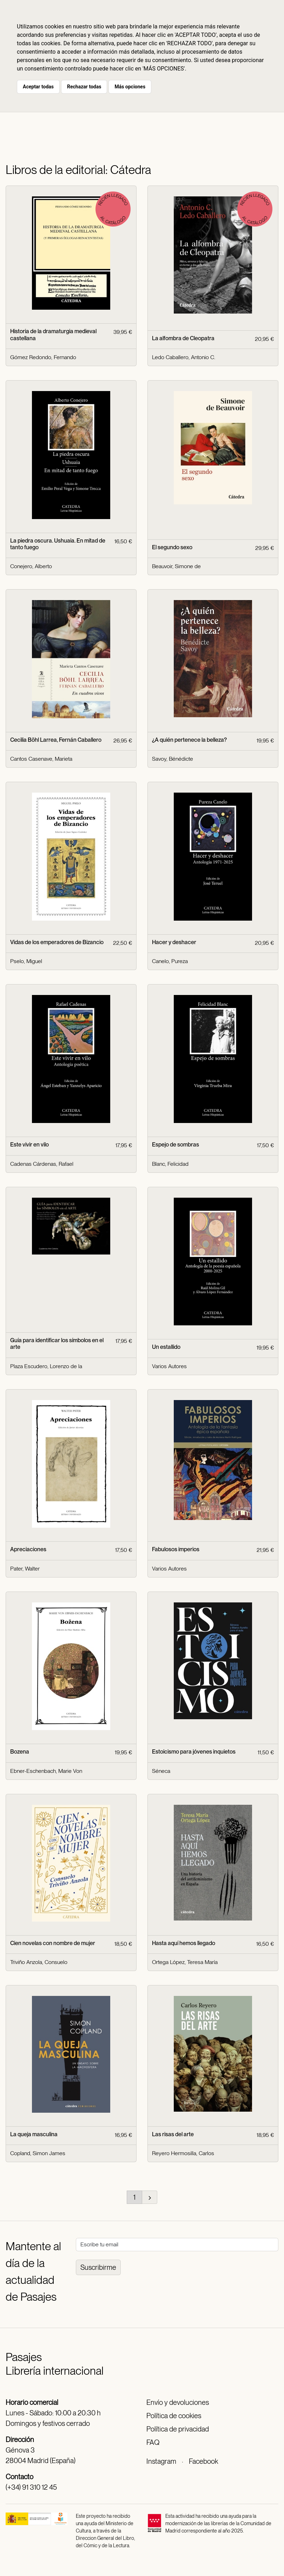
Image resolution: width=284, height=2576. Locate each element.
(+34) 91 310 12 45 (31, 2487)
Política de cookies (173, 2416)
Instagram (161, 2461)
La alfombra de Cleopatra (183, 338)
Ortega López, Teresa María (185, 1962)
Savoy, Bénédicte (172, 758)
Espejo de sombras (175, 1144)
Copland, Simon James (37, 2153)
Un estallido (166, 1347)
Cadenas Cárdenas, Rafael (41, 1164)
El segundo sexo (172, 547)
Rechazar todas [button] (84, 86)
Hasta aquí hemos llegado (183, 1943)
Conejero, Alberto (31, 566)
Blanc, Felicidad (170, 1164)
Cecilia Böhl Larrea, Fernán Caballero (55, 740)
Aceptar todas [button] (38, 86)
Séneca (161, 1771)
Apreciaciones (28, 1549)
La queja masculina (34, 2134)
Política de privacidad (177, 2429)
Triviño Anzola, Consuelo (38, 1962)
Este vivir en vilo (29, 1144)
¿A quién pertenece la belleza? (189, 740)
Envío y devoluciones (177, 2402)
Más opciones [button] (129, 86)
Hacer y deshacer (174, 942)
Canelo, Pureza (170, 961)
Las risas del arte (173, 2134)
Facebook (203, 2461)
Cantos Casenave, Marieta (41, 758)
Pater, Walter (25, 1568)
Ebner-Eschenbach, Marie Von (46, 1771)
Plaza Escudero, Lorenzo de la (46, 1366)
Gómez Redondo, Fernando (43, 357)
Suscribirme (98, 2267)
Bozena (19, 1751)
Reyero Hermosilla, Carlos (183, 2153)
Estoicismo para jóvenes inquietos (194, 1751)
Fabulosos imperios (175, 1549)
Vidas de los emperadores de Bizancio (57, 942)
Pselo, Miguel (26, 961)
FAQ (152, 2442)
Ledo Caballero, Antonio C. (183, 357)
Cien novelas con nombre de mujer (52, 1943)
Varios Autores (169, 1366)
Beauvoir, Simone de (176, 566)
